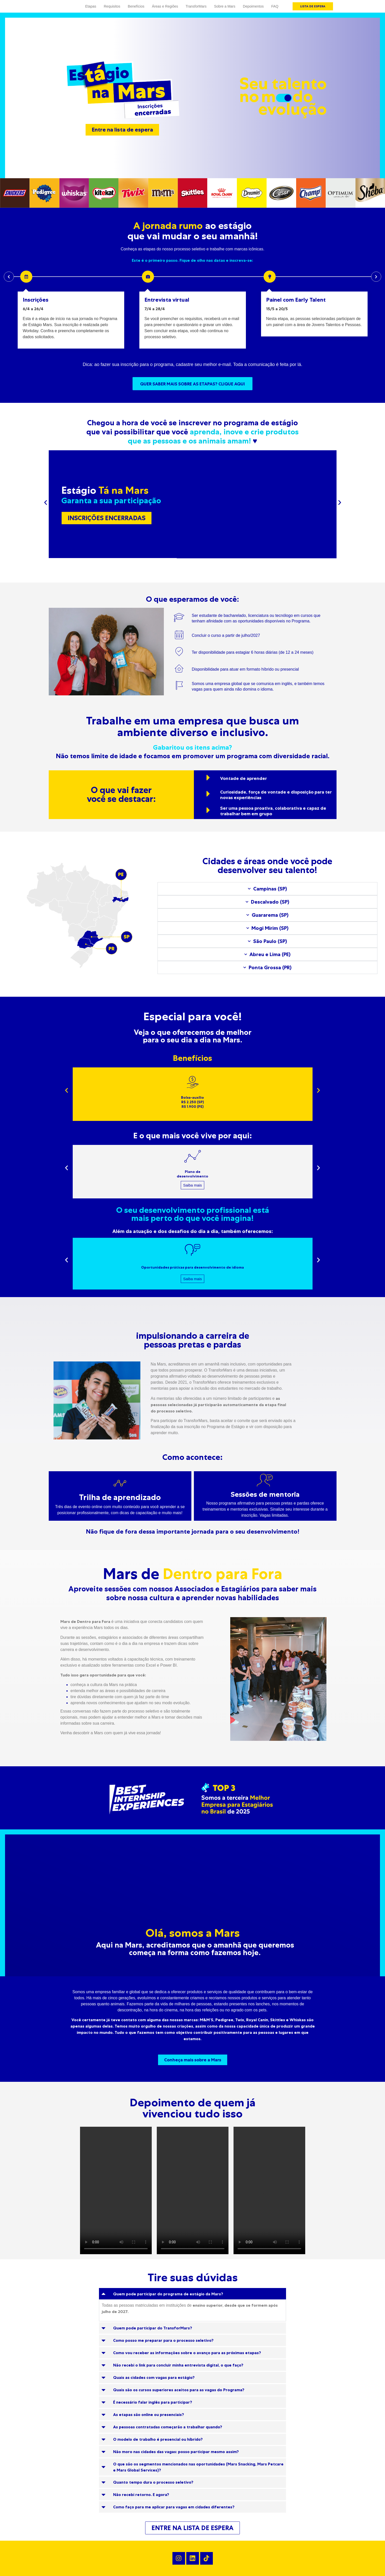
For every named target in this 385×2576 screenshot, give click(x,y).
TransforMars (196, 6)
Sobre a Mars (224, 6)
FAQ (274, 6)
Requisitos (112, 6)
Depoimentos (253, 6)
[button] (106, 518)
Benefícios (136, 6)
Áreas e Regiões (165, 6)
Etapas (90, 6)
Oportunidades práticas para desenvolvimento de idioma (192, 1267)
